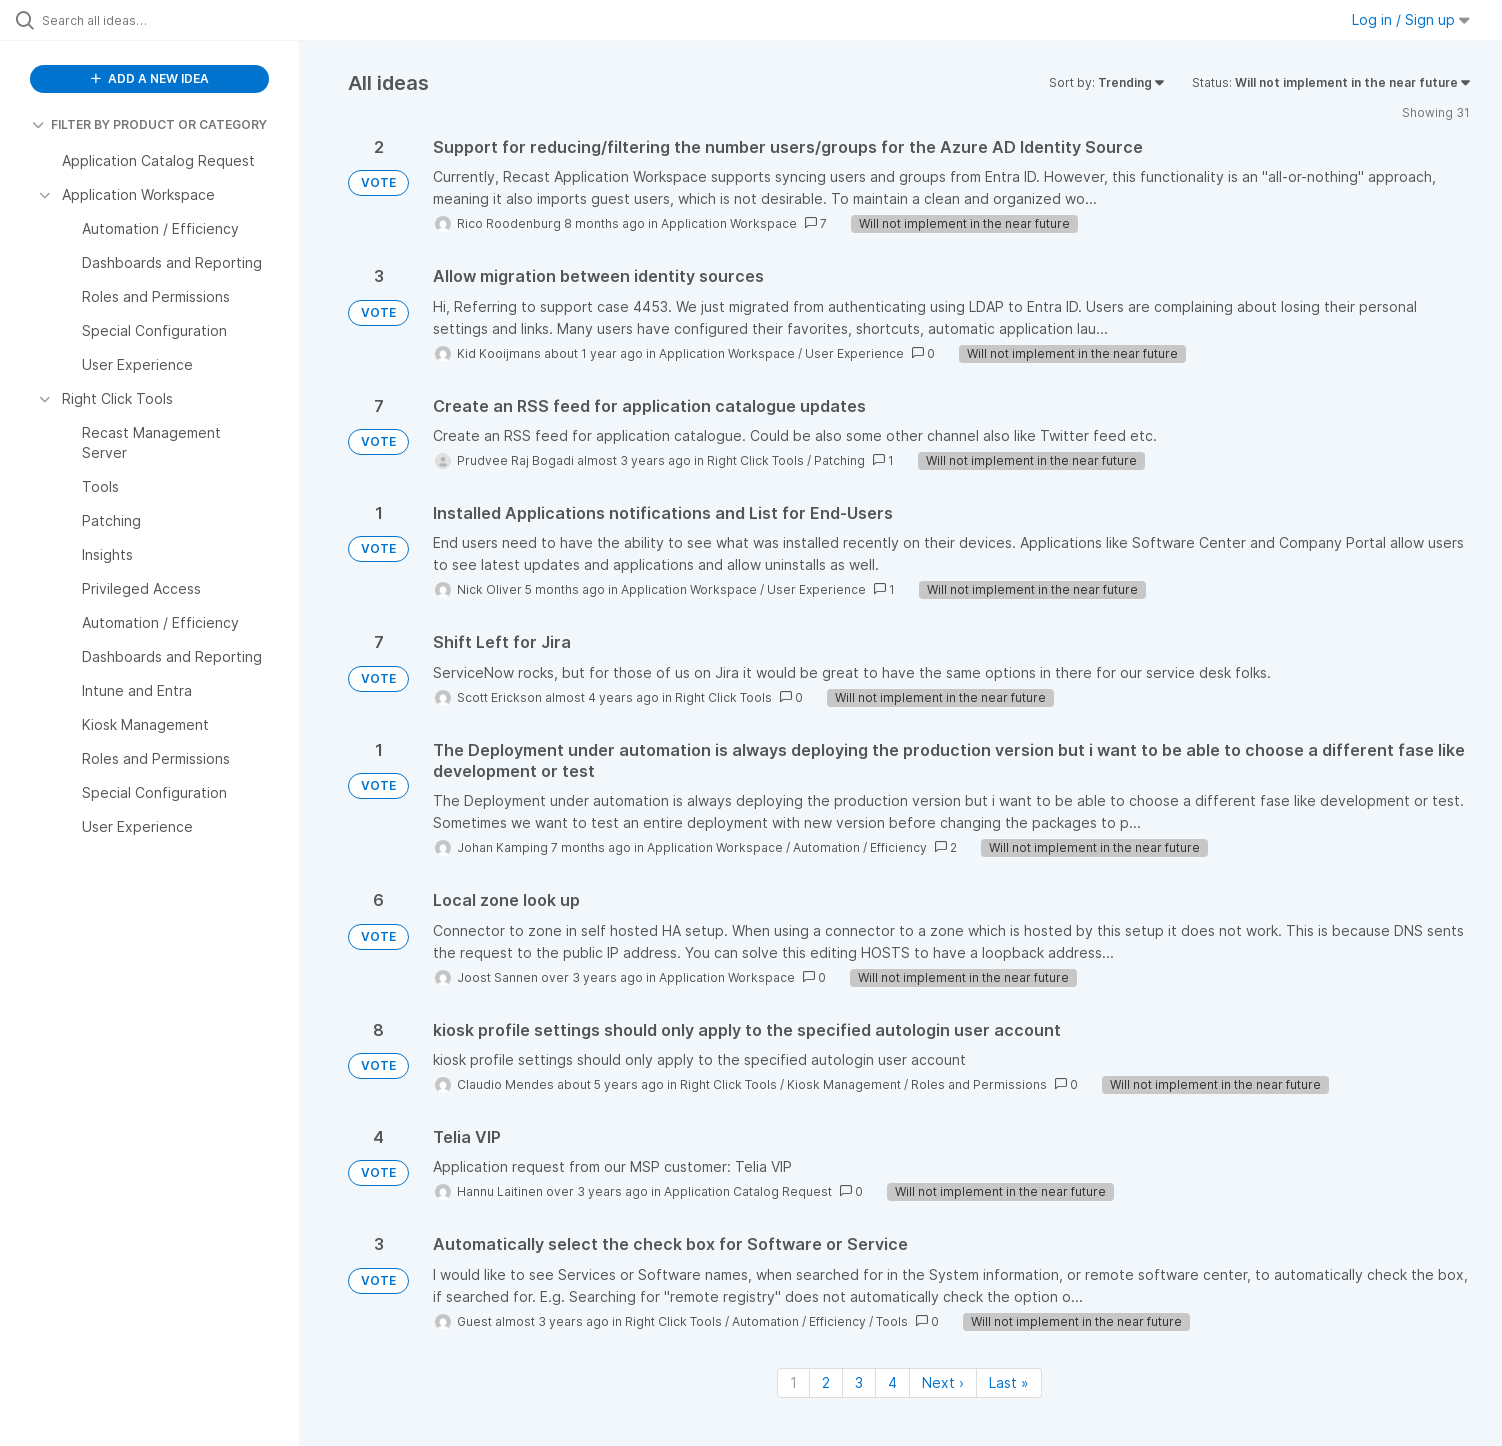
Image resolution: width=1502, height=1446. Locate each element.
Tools (892, 1321)
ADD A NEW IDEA (150, 78)
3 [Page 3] (859, 1382)
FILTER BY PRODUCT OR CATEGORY (149, 124)
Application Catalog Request (748, 1191)
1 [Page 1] (793, 1382)
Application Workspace (729, 223)
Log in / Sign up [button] (1411, 19)
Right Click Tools (755, 460)
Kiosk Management (844, 1084)
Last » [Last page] (1009, 1382)
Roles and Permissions (979, 1084)
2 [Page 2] (826, 1382)
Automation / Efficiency (860, 847)
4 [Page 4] (892, 1382)
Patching (839, 460)
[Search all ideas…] (175, 20)
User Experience (854, 353)
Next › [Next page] (943, 1382)
